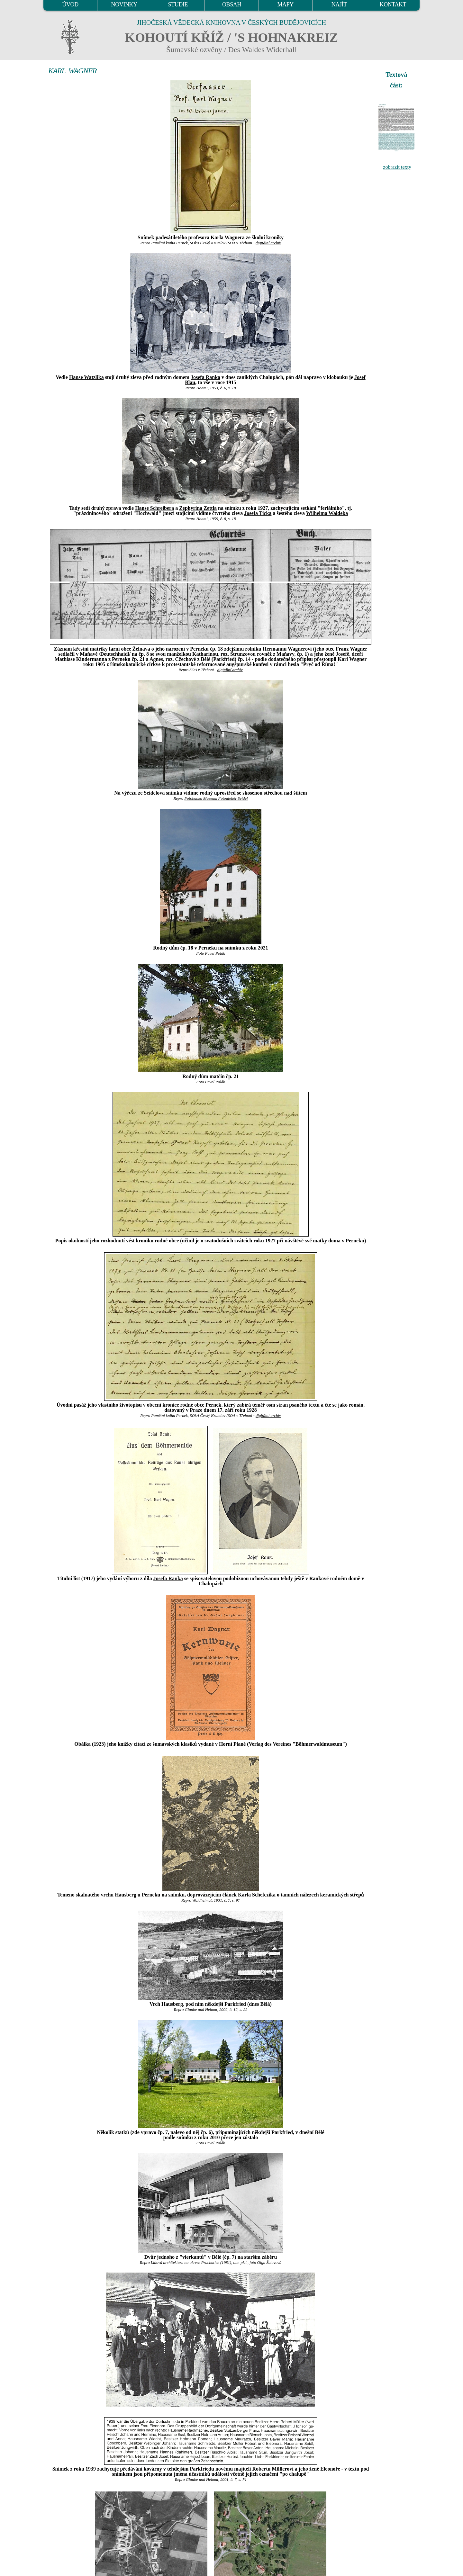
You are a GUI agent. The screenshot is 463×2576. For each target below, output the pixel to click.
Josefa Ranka (205, 377)
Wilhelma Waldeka (327, 513)
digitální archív (268, 243)
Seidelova (154, 793)
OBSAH (231, 4)
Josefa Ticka (257, 513)
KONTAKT (393, 4)
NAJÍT (339, 4)
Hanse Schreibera (154, 508)
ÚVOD (70, 4)
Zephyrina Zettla (198, 508)
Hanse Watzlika (86, 377)
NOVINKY (124, 4)
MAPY (285, 4)
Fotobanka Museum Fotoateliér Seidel (216, 798)
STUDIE (178, 4)
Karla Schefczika (257, 1894)
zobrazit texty (397, 167)
